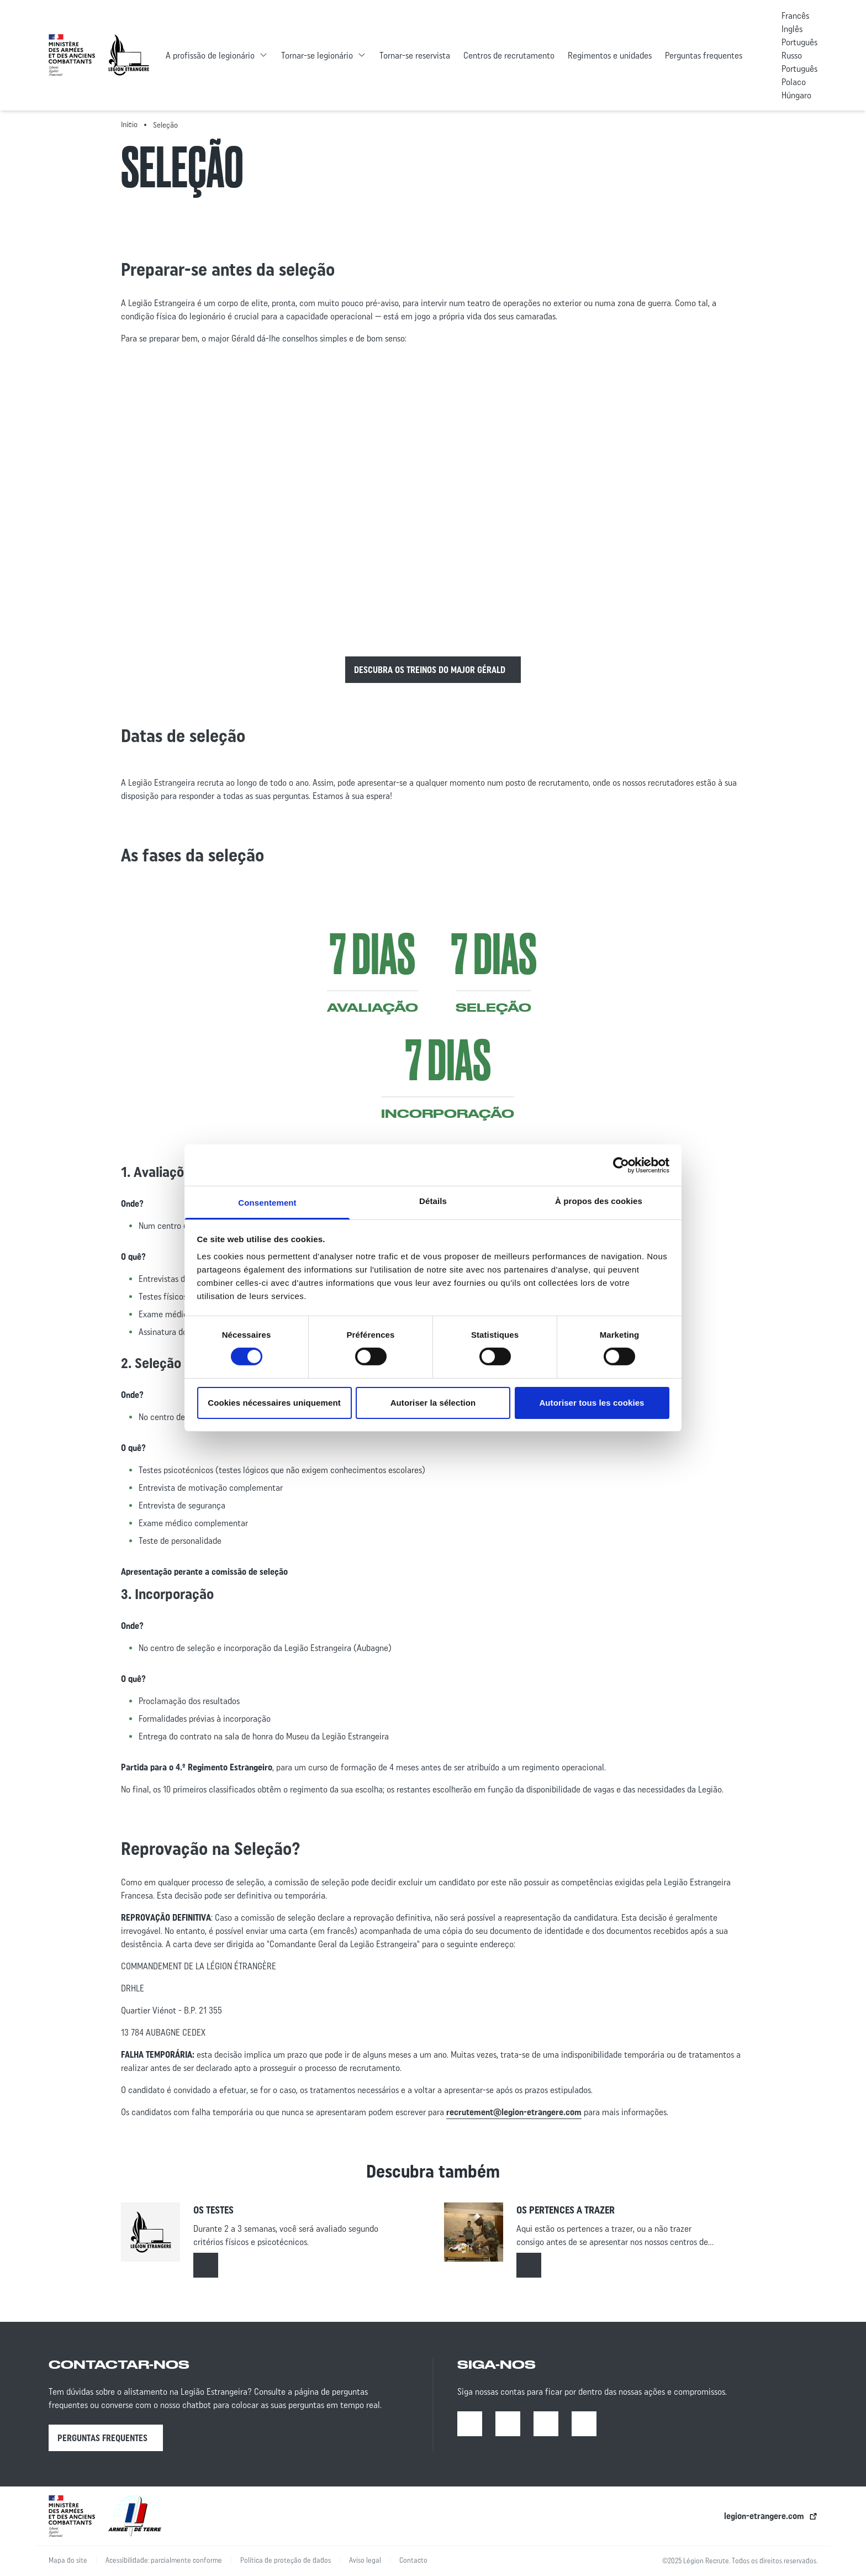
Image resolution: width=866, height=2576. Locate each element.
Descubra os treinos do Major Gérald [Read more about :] (429, 670)
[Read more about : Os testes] (205, 2265)
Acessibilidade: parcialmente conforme (163, 2560)
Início (129, 124)
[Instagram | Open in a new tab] (507, 2423)
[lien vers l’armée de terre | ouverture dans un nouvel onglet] (134, 2516)
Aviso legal (365, 2560)
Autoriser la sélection (433, 1402)
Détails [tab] (433, 1201)
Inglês (791, 29)
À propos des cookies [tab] (598, 1201)
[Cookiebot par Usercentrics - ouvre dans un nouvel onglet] (621, 1164)
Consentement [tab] (267, 1202)
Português (799, 42)
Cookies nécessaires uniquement (274, 1402)
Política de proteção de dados (285, 2560)
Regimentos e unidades (610, 55)
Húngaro (796, 95)
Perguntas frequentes (703, 55)
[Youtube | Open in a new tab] (546, 2423)
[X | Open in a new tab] (584, 2423)
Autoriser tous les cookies (591, 1402)
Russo (791, 55)
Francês (795, 15)
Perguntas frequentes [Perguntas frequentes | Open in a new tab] (102, 2438)
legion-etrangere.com (764, 2516)
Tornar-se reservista (414, 55)
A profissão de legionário (210, 55)
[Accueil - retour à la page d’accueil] (128, 55)
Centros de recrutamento (509, 55)
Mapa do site (68, 2560)
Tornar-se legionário (317, 55)
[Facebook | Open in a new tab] (469, 2423)
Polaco (793, 82)
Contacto (413, 2560)
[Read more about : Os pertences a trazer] (528, 2265)
